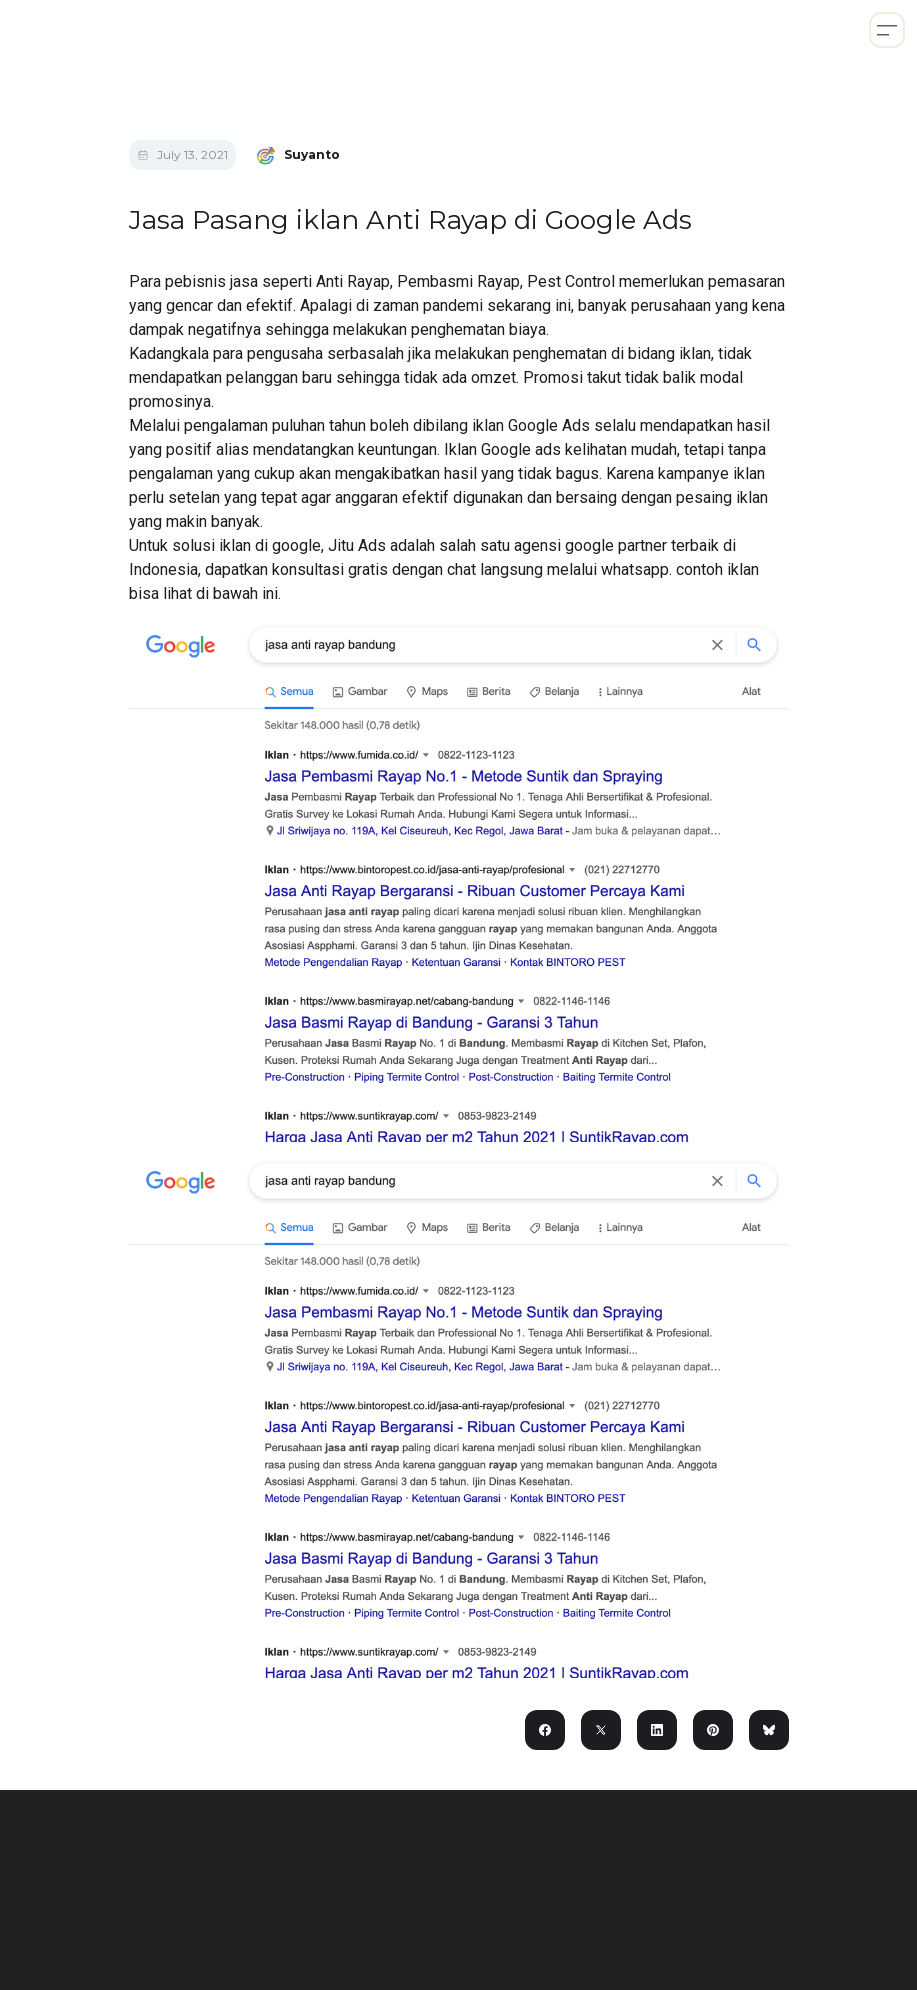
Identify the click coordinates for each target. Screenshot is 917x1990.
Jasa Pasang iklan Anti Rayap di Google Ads (410, 220)
